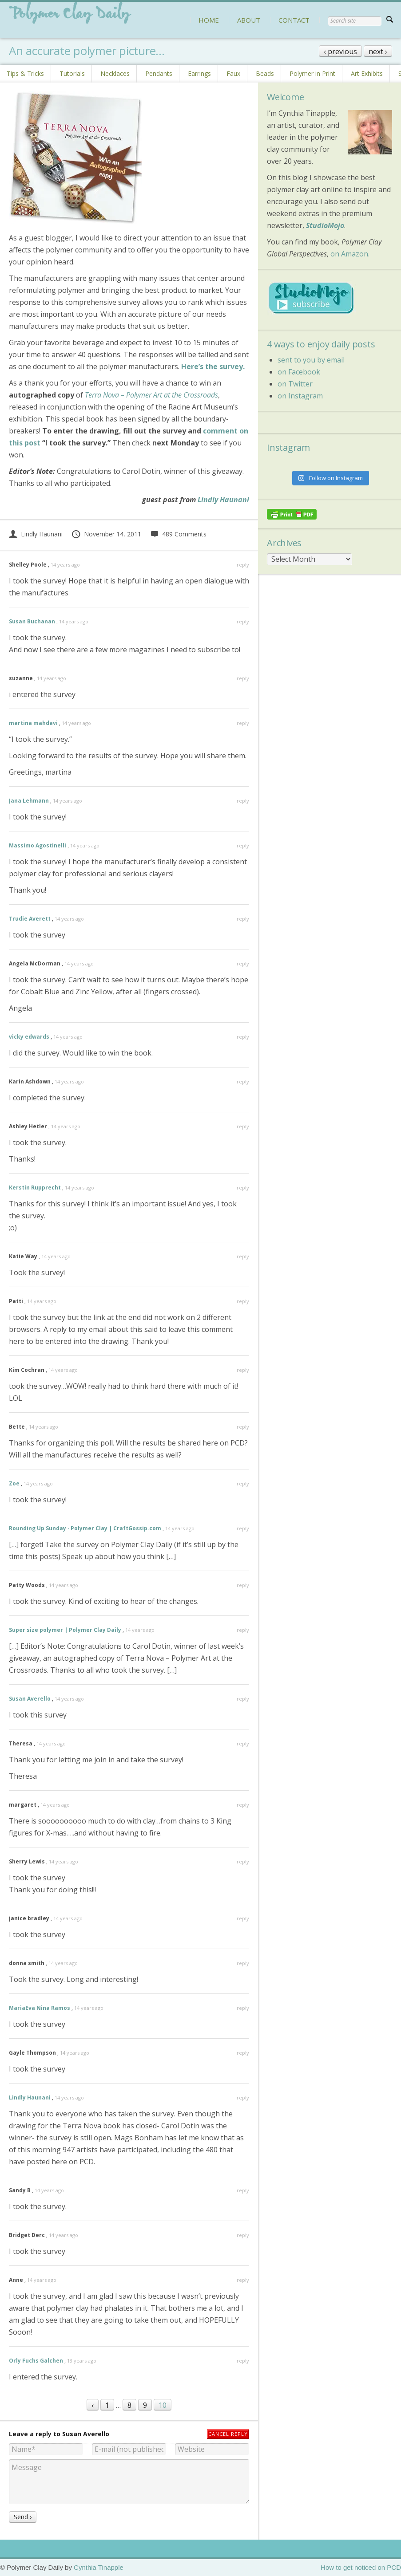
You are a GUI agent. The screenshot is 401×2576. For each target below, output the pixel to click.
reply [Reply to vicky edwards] (243, 1036)
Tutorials (72, 73)
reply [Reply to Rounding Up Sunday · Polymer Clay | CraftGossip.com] (243, 1528)
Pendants (158, 73)
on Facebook (299, 372)
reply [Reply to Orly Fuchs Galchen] (243, 2360)
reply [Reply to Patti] (243, 1301)
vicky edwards (29, 1036)
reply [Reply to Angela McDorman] (243, 963)
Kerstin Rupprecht (35, 1187)
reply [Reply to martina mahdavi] (243, 723)
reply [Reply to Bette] (243, 1426)
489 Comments (178, 534)
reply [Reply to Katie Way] (243, 1256)
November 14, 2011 (106, 534)
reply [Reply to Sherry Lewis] (243, 1861)
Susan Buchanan (32, 621)
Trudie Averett (30, 918)
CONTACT (294, 20)
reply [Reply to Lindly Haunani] (243, 2097)
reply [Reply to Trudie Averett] (243, 918)
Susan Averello (30, 1698)
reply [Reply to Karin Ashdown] (243, 1081)
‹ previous (340, 51)
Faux (233, 73)
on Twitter (295, 384)
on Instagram (300, 396)
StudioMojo (325, 225)
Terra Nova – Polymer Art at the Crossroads (151, 395)
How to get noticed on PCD (361, 2567)
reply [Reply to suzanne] (243, 678)
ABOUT (248, 20)
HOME (209, 20)
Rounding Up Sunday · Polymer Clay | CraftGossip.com (85, 1528)
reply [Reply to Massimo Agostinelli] (243, 845)
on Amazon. (349, 254)
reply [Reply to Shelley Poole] (243, 564)
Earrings (199, 73)
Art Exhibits (367, 73)
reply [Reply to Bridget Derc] (243, 2235)
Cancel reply (228, 2433)
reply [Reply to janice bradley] (243, 1918)
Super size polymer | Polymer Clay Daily (65, 1630)
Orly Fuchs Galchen (36, 2360)
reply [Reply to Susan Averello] (243, 1698)
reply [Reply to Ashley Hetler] (243, 1126)
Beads (265, 73)
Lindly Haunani (223, 499)
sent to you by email (311, 360)
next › (378, 51)
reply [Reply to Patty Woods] (243, 1585)
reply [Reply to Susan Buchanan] (243, 621)
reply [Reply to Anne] (243, 2280)
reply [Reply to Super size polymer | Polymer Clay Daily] (243, 1630)
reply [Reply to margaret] (243, 1804)
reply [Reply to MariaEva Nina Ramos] (243, 2008)
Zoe (14, 1483)
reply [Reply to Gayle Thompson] (243, 2052)
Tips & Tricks (25, 73)
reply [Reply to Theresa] (243, 1743)
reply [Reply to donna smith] (243, 1963)
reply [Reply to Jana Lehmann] (243, 800)
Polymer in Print (312, 73)
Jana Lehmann (29, 800)
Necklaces (115, 73)
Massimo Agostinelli (37, 845)
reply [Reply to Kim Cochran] (243, 1370)
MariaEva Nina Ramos (39, 2008)
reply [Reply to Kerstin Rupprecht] (243, 1187)
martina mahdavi (33, 723)
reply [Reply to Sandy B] (243, 2190)
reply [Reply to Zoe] (243, 1483)
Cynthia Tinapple (98, 2567)
